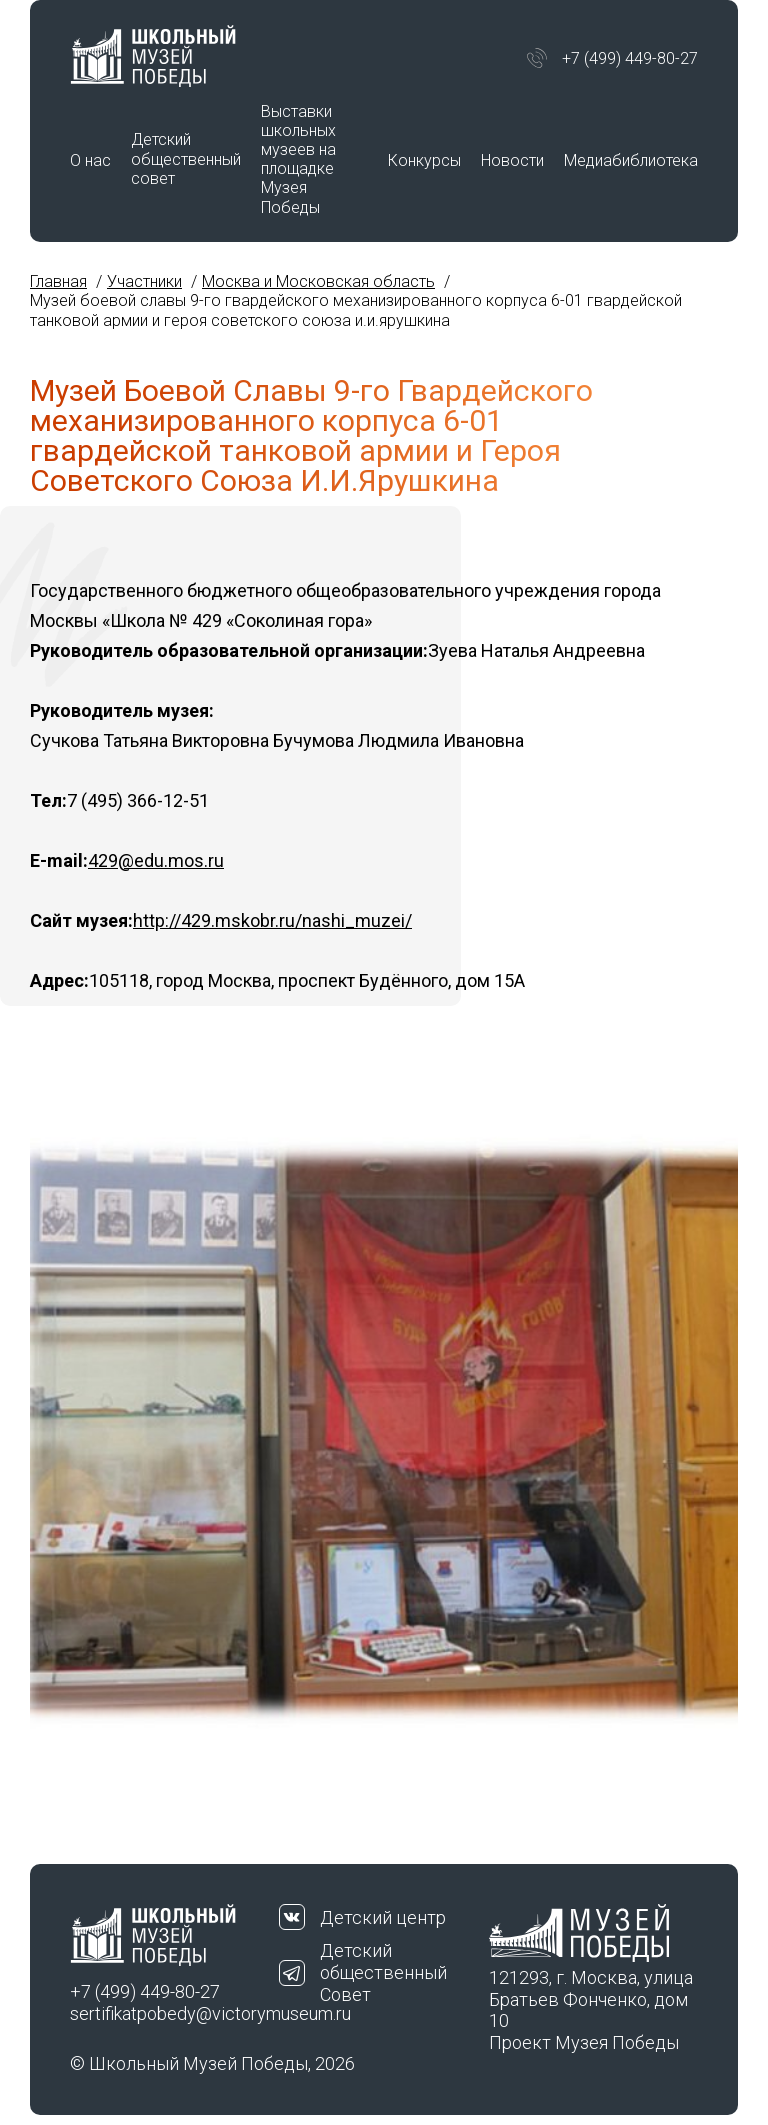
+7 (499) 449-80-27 (630, 58)
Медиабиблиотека (631, 160)
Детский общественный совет (186, 158)
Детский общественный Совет (383, 1972)
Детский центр (383, 1917)
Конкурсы (424, 160)
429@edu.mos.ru (156, 860)
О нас (90, 160)
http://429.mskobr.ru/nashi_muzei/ (272, 920)
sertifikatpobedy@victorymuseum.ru (174, 2013)
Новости (512, 160)
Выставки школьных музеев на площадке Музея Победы (298, 159)
